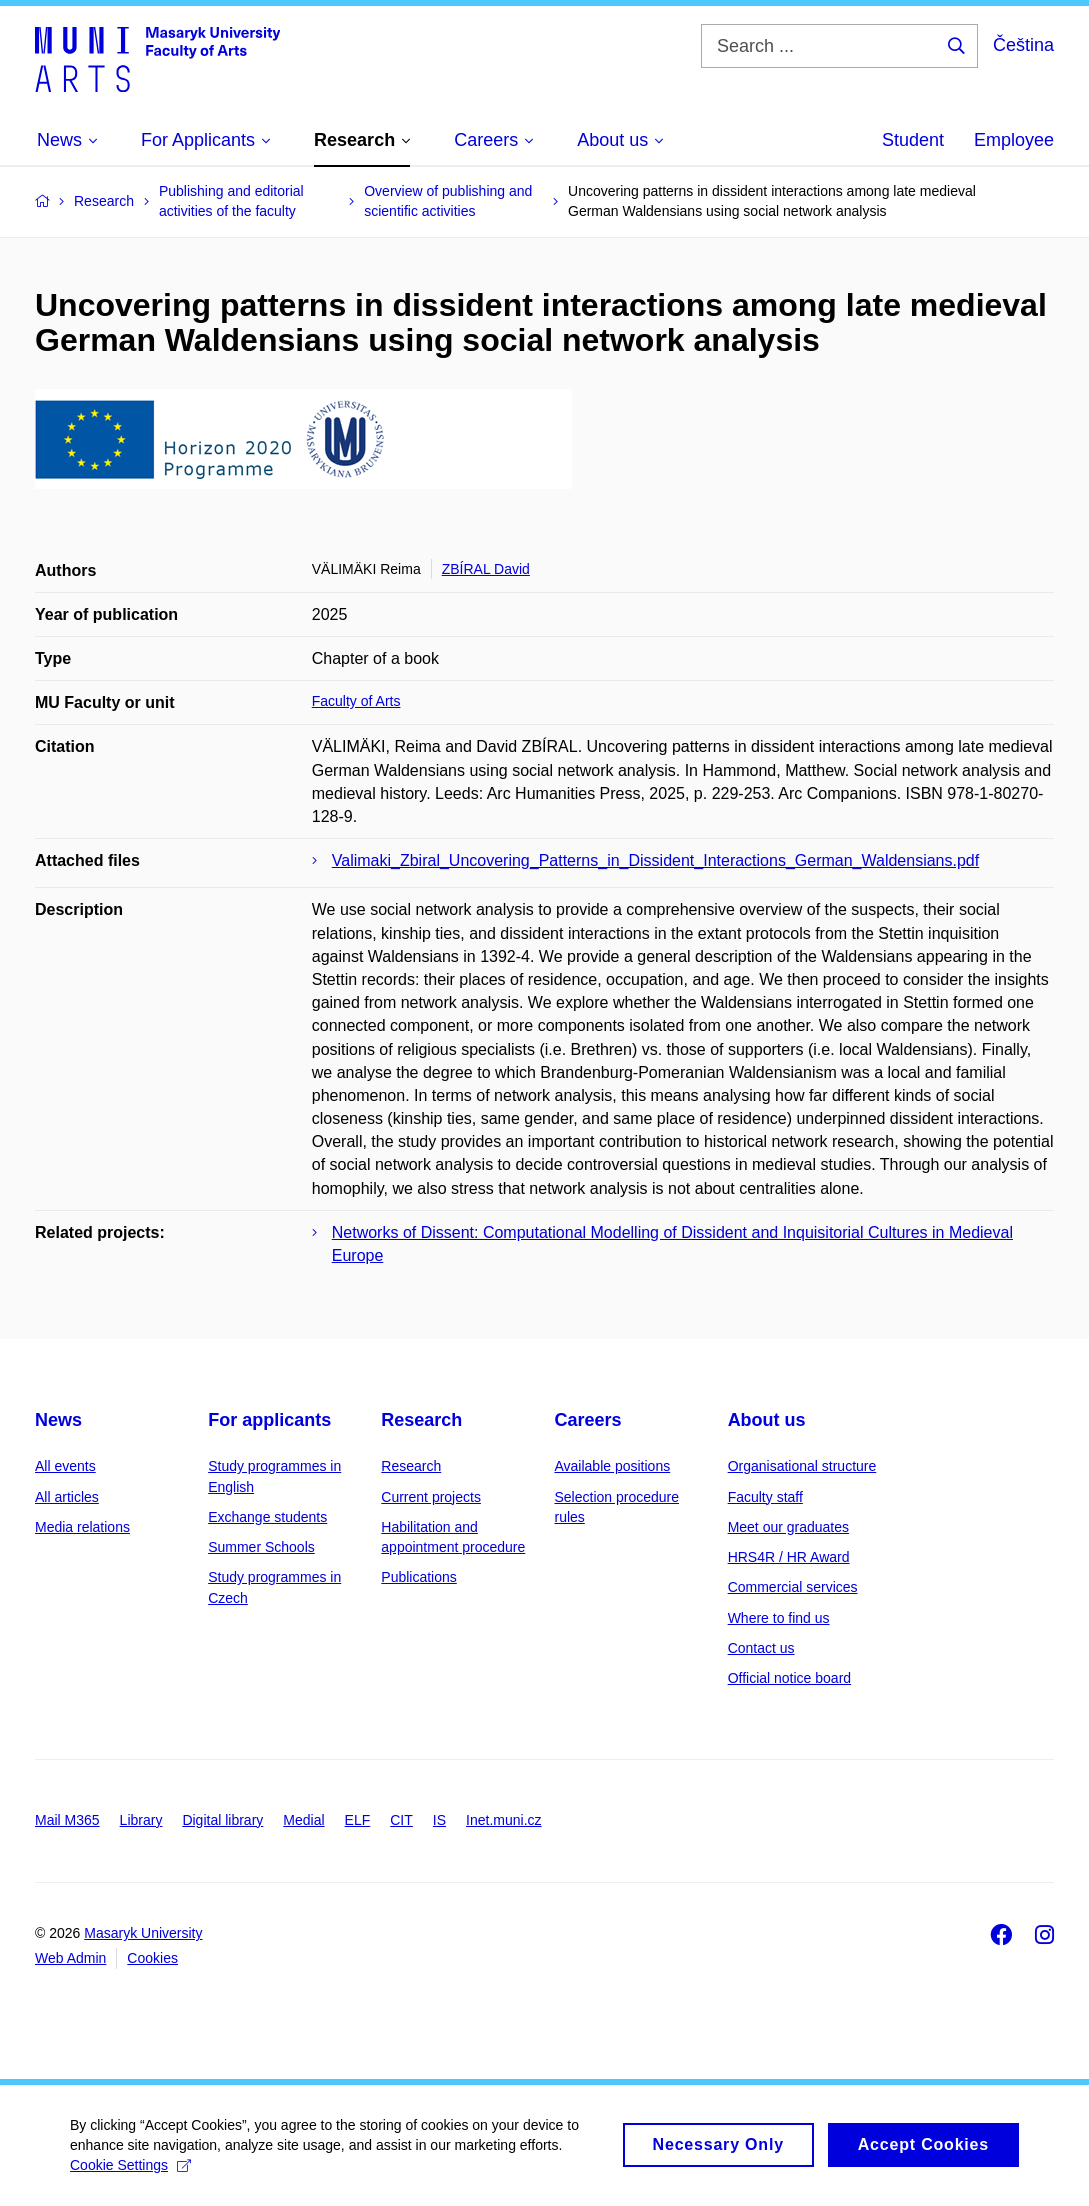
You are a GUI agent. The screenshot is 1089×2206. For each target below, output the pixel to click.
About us (767, 1420)
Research (421, 1420)
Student (913, 140)
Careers (587, 1420)
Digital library (222, 1820)
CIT (401, 1820)
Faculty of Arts (356, 701)
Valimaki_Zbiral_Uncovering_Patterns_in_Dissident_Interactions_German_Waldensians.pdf (655, 860)
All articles (67, 1497)
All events (65, 1466)
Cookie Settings (130, 2173)
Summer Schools (261, 1547)
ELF (358, 1820)
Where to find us (779, 1618)
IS (439, 1820)
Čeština (1023, 45)
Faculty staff (765, 1497)
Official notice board (789, 1678)
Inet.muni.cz (503, 1820)
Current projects (431, 1497)
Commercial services (793, 1587)
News (58, 1420)
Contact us (761, 1648)
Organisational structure (802, 1466)
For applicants (269, 1420)
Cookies (152, 1958)
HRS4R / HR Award (789, 1557)
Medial (303, 1820)
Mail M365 (67, 1820)
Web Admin (70, 1958)
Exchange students (267, 1517)
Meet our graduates (788, 1527)
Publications (419, 1577)
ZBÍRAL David (486, 569)
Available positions (612, 1466)
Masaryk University (143, 1933)
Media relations (82, 1527)
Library (141, 1820)
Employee (1014, 140)
